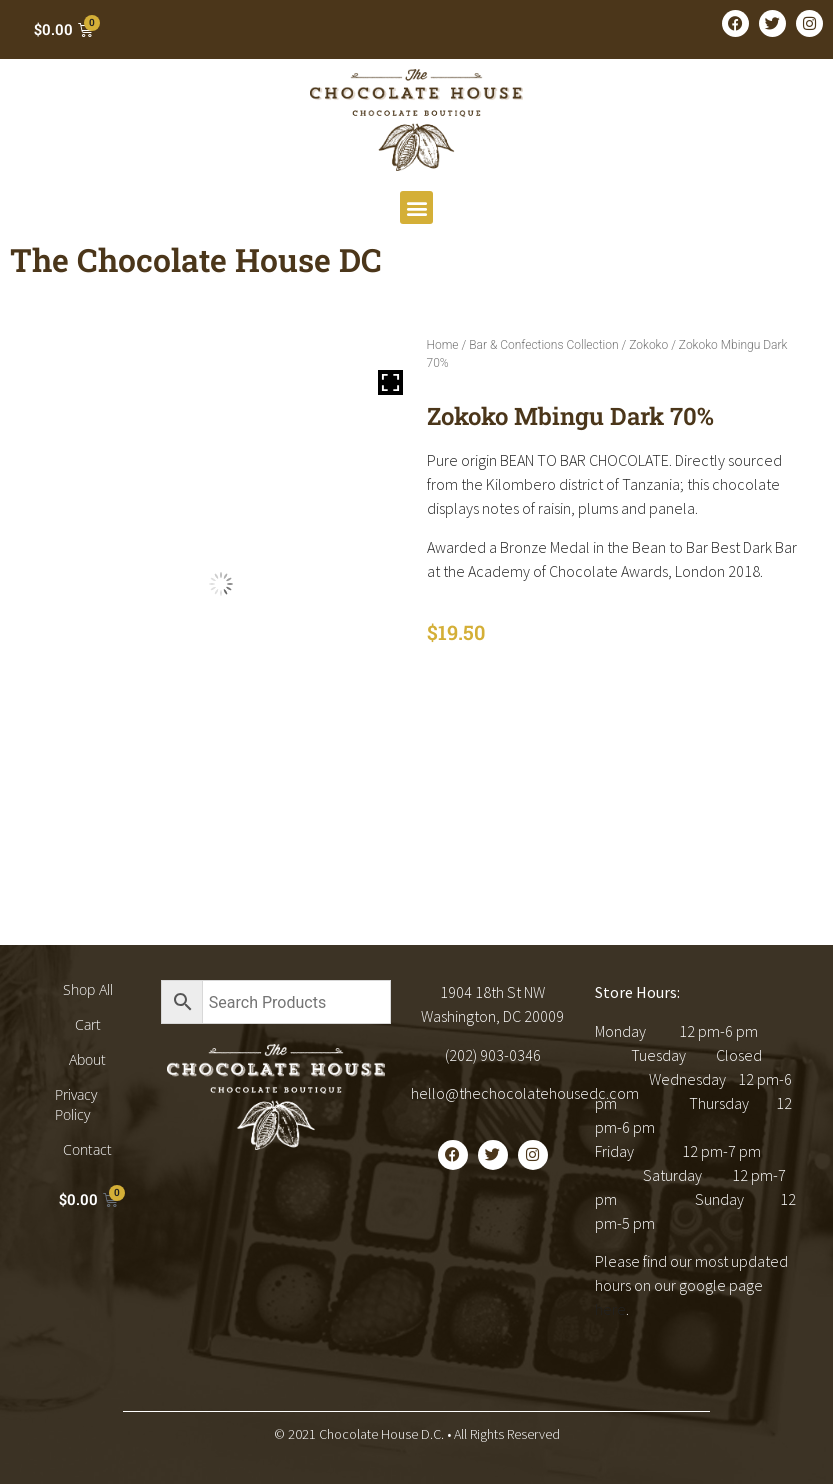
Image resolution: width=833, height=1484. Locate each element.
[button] (416, 207)
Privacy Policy (76, 1104)
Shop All (88, 989)
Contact (87, 1149)
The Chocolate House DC (196, 259)
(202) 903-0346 (493, 1055)
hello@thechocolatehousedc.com (525, 1093)
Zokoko (648, 345)
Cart (88, 1024)
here (610, 1309)
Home (443, 345)
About (87, 1059)
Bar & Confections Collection (543, 345)
